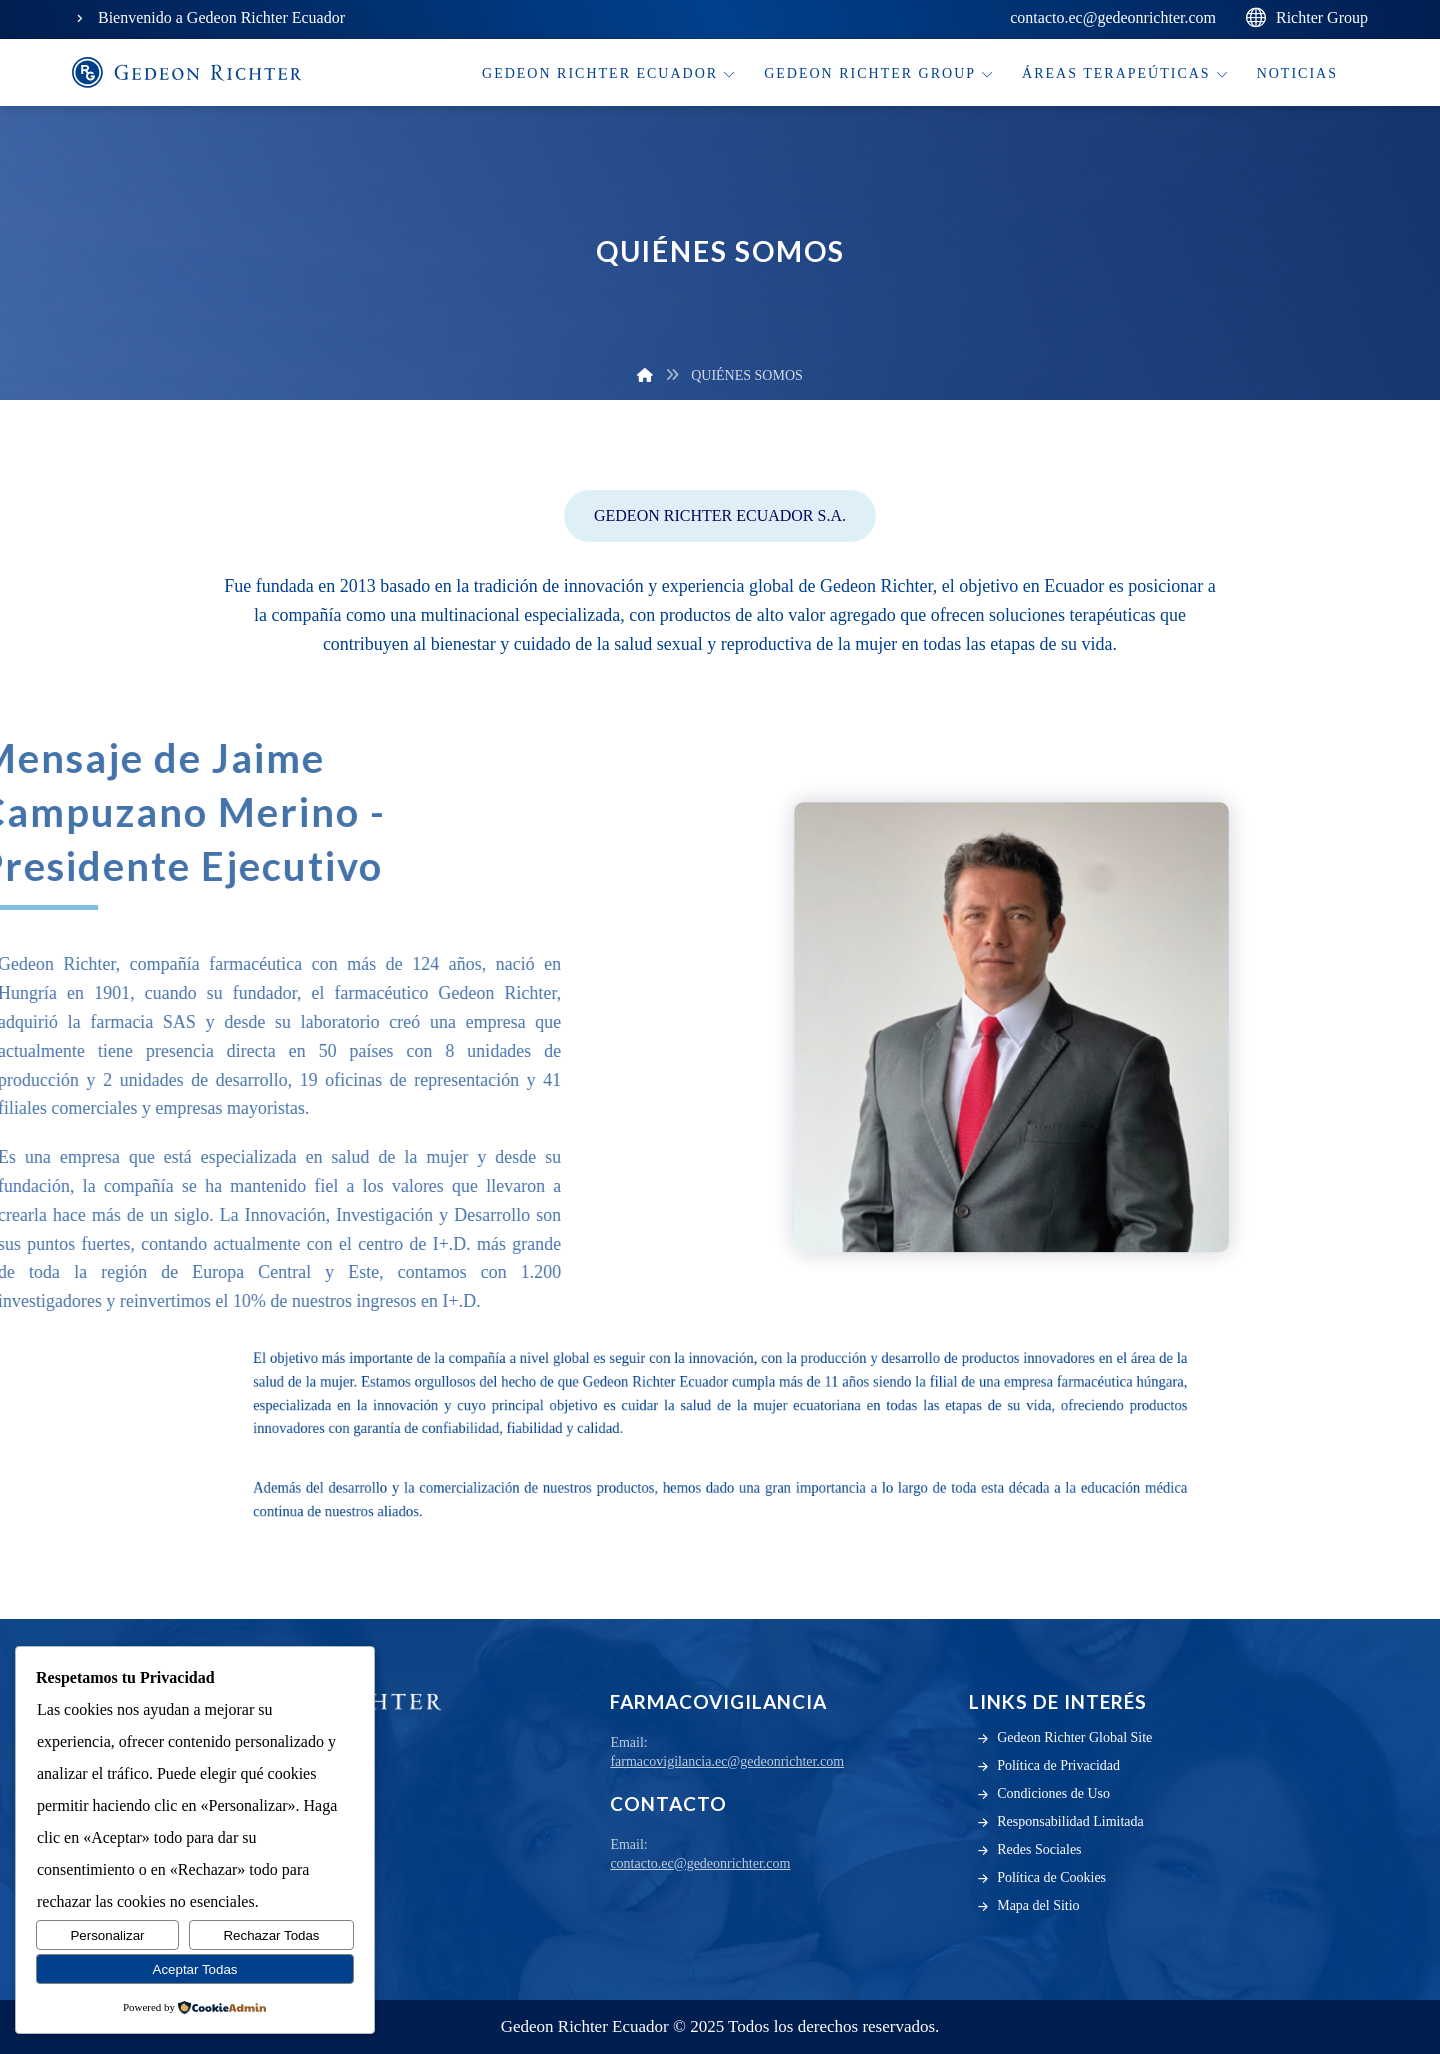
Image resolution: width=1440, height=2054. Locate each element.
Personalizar (107, 1935)
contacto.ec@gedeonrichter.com (700, 1863)
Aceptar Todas (195, 1969)
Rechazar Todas (271, 1935)
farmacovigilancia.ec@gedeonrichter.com (727, 1761)
